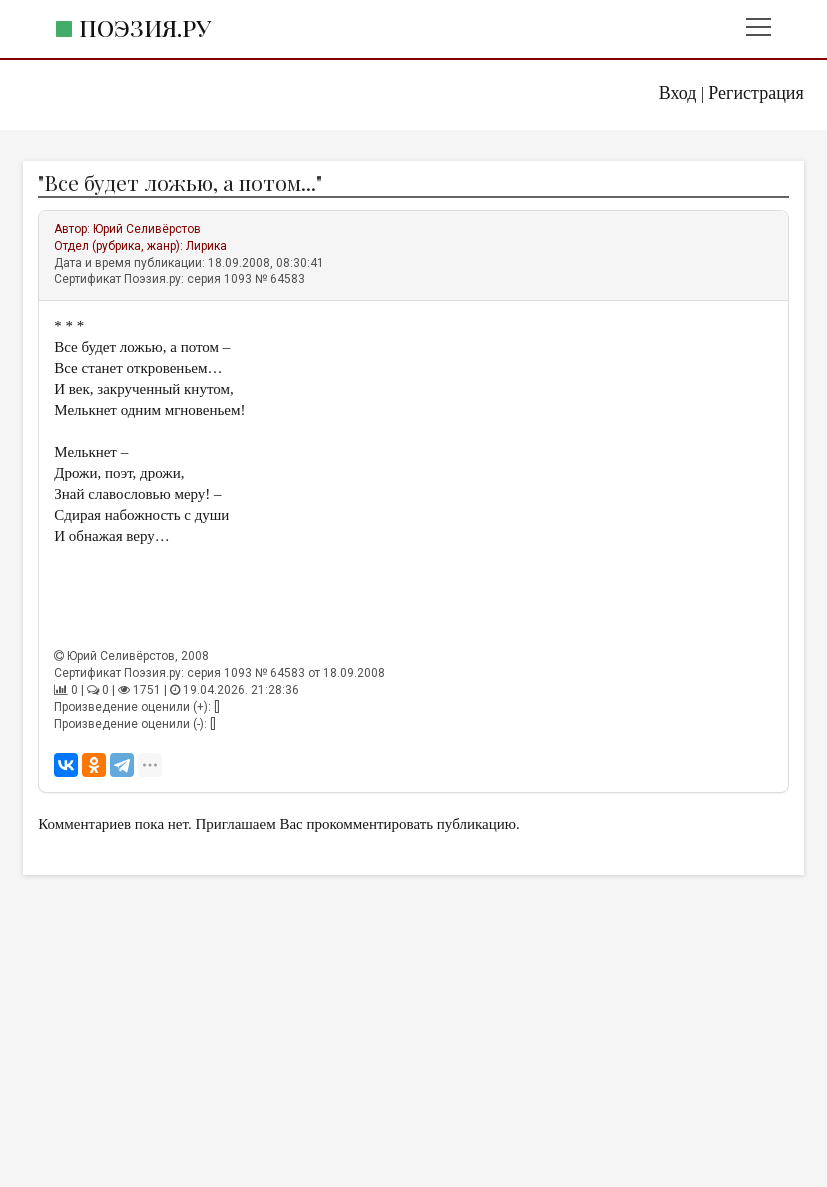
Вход (678, 93)
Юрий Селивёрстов (147, 229)
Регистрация (755, 93)
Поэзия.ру (145, 27)
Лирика (206, 246)
